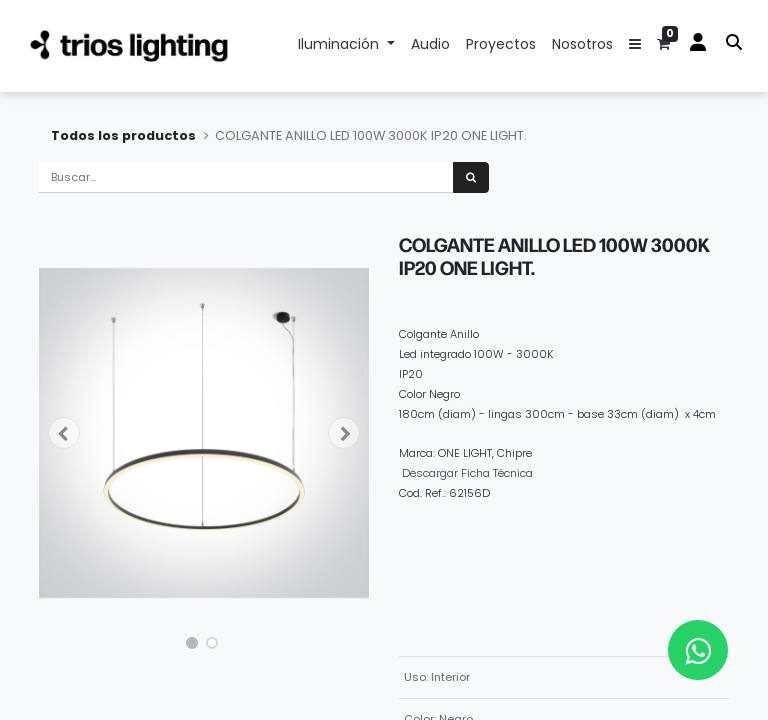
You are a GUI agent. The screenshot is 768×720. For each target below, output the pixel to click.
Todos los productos (123, 135)
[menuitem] (430, 46)
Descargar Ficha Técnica (467, 473)
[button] (635, 46)
